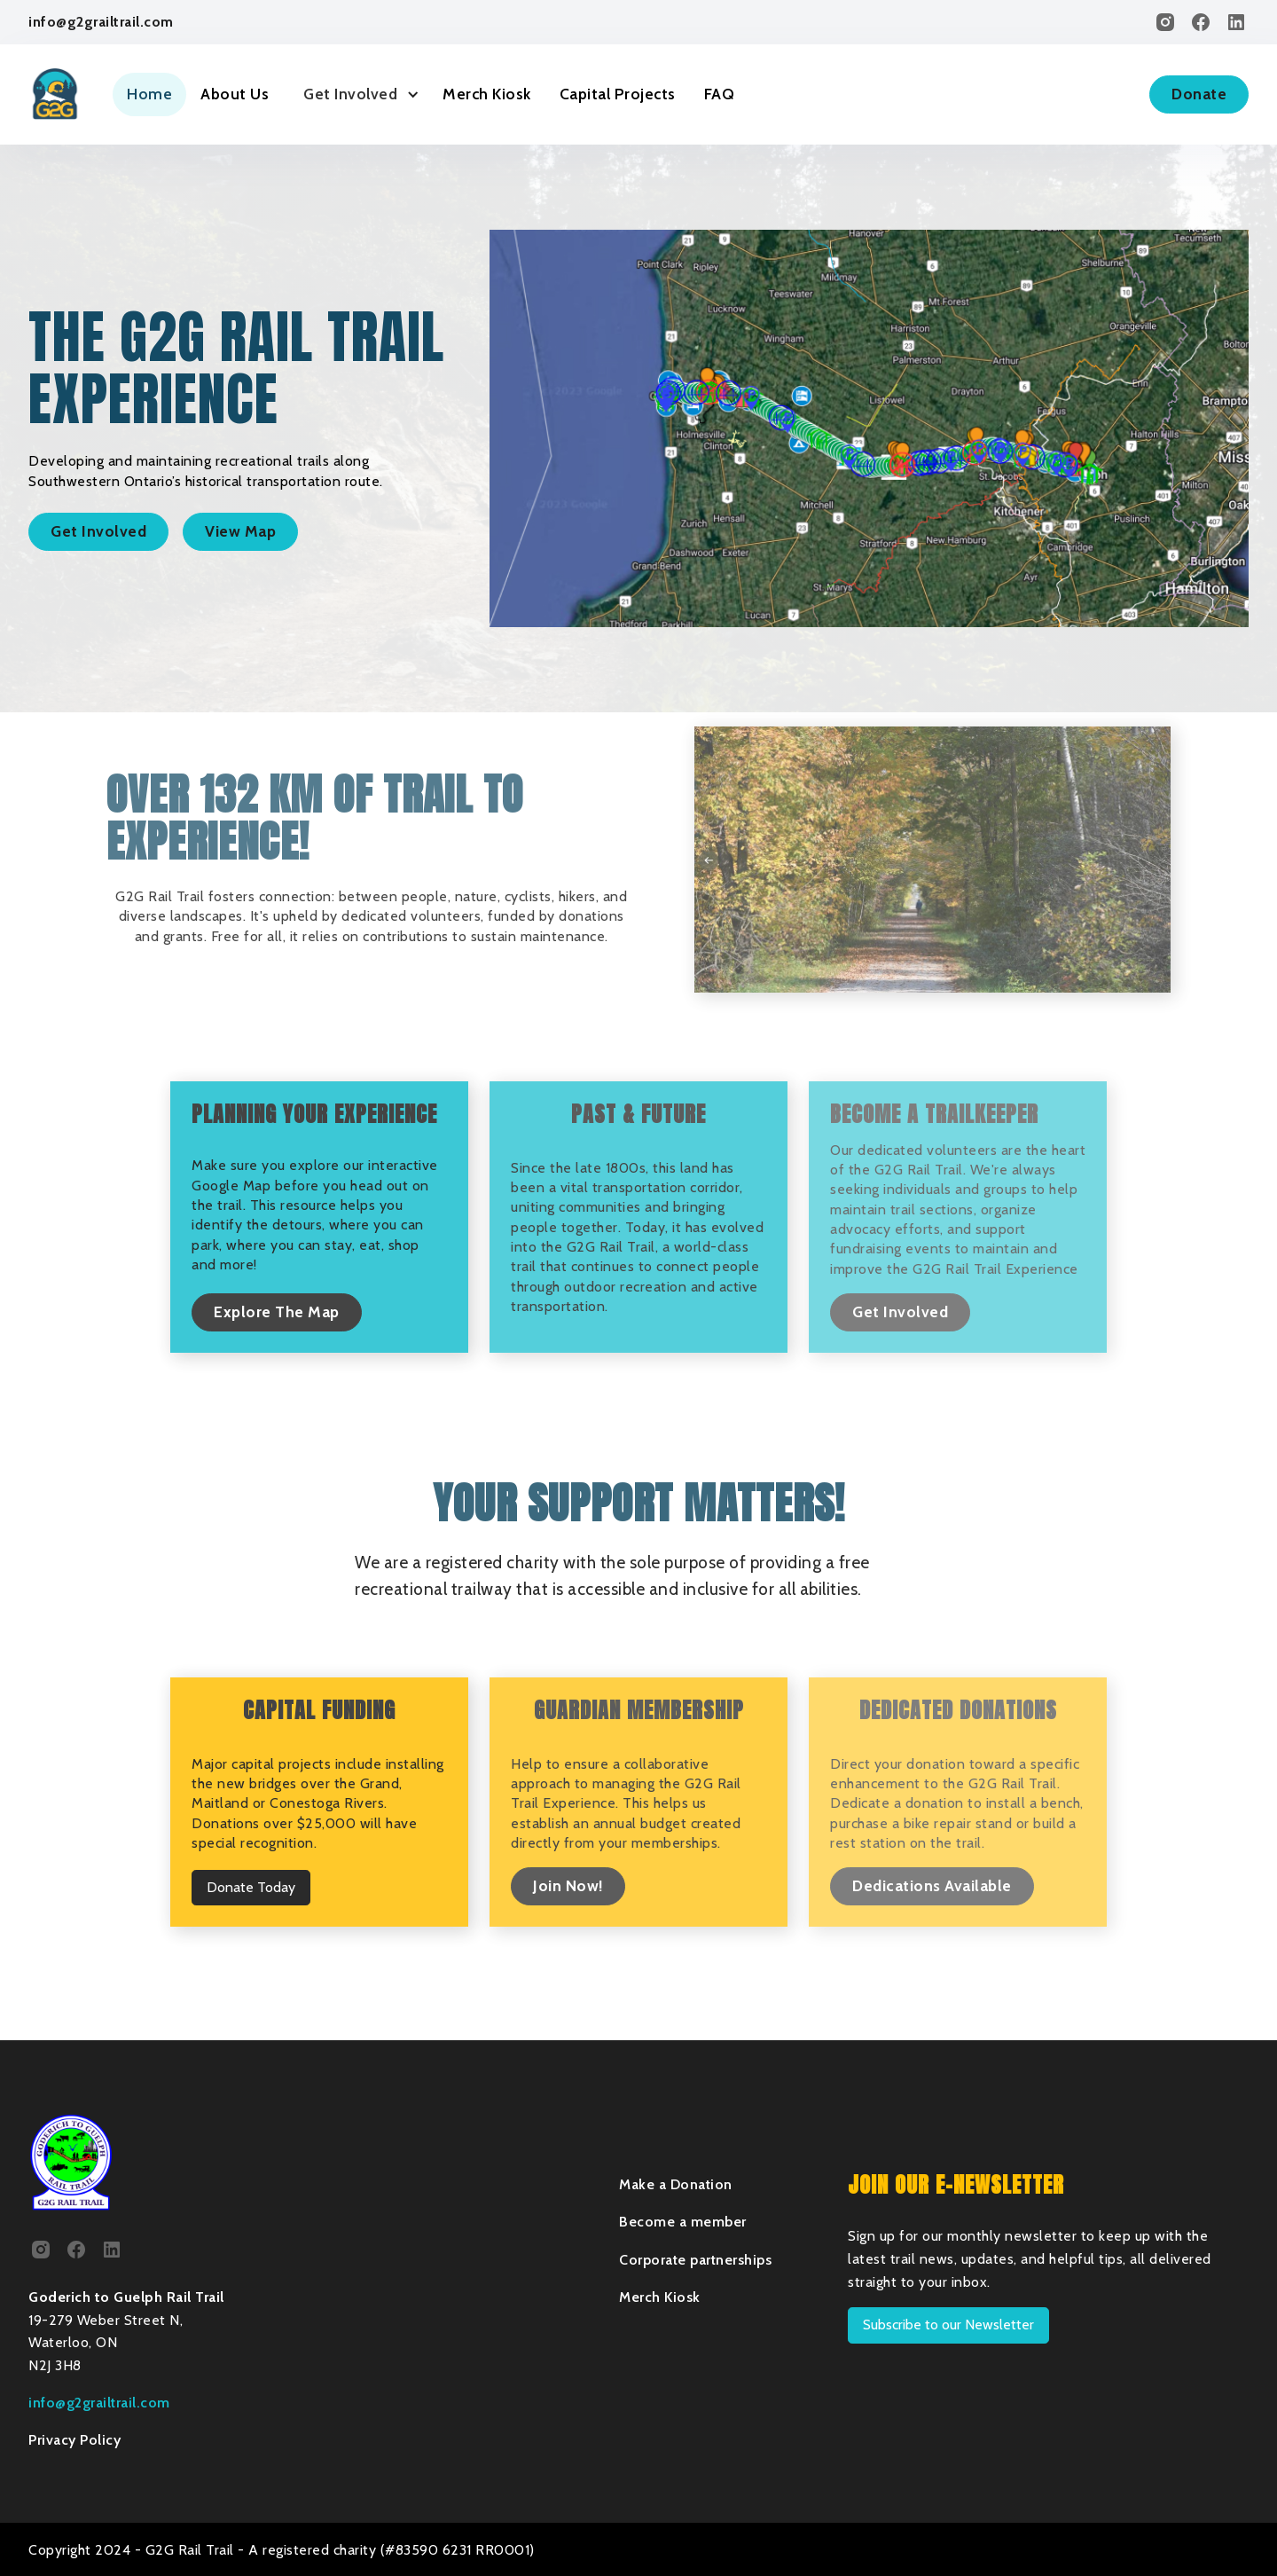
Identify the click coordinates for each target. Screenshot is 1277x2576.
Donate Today (251, 1887)
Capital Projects (618, 93)
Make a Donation (676, 2184)
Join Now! (568, 1885)
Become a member (683, 2221)
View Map (240, 531)
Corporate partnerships (695, 2259)
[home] (55, 94)
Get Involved (98, 531)
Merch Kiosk (487, 93)
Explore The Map (277, 1311)
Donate (1198, 93)
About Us (234, 93)
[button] (355, 94)
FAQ (719, 93)
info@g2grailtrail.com (101, 21)
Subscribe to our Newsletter (948, 2324)
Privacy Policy (74, 2439)
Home (149, 93)
